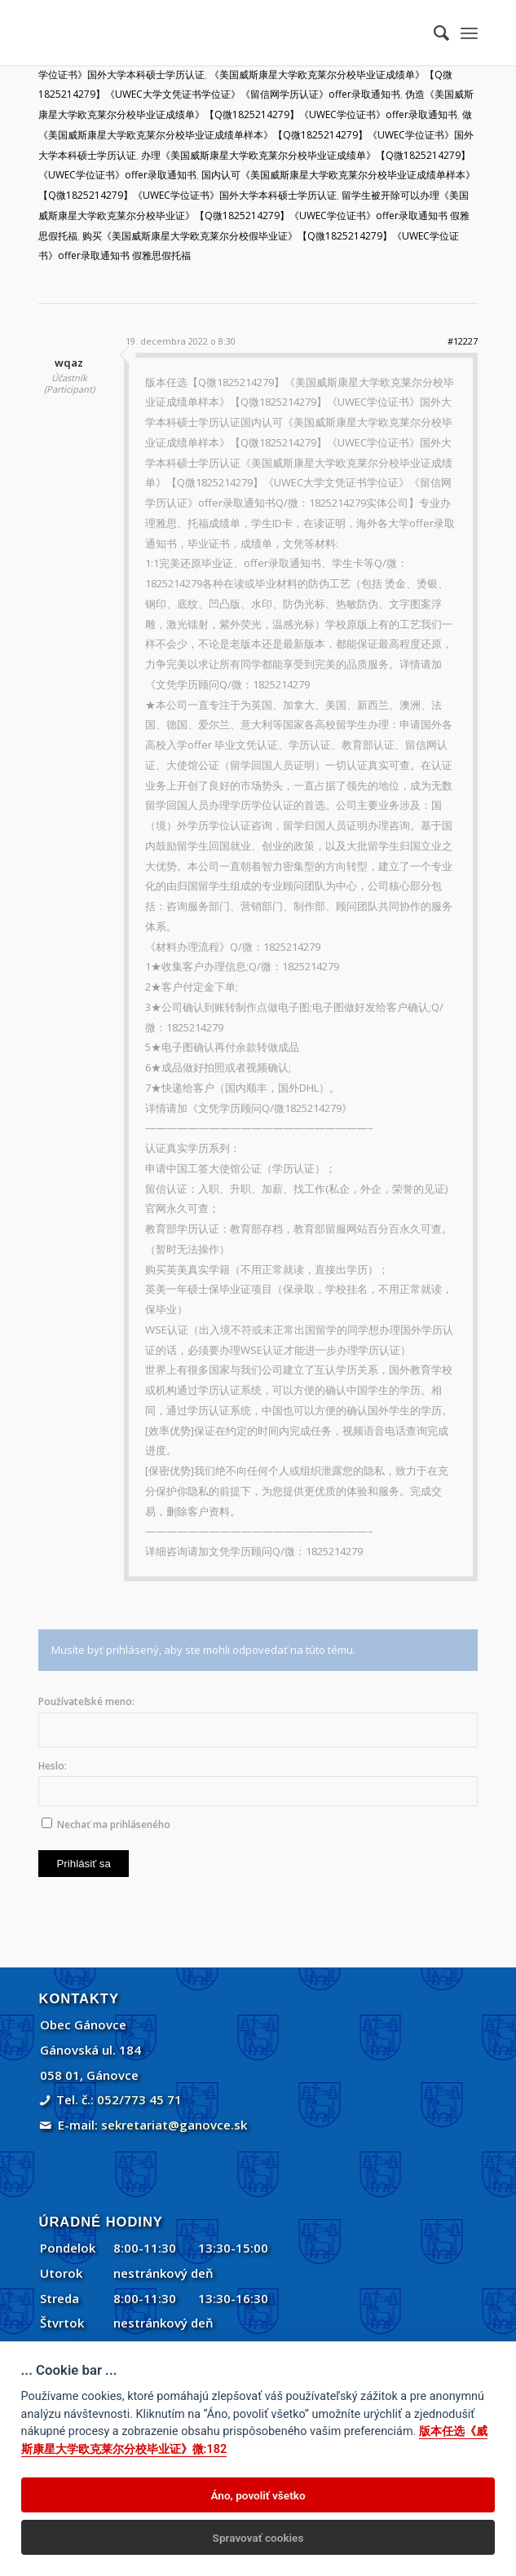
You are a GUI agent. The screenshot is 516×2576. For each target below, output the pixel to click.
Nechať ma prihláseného (113, 1824)
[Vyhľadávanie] (433, 32)
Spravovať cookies (258, 2537)
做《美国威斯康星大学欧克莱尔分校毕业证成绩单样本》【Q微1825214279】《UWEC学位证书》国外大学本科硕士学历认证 (256, 135)
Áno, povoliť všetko (257, 2495)
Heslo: (52, 1766)
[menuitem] (433, 32)
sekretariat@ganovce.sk (174, 2125)
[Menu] (469, 32)
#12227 (463, 341)
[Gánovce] (213, 32)
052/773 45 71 (139, 2099)
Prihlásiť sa (83, 1863)
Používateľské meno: (86, 1701)
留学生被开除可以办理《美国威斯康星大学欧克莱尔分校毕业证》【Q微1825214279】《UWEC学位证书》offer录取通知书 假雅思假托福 (254, 215)
